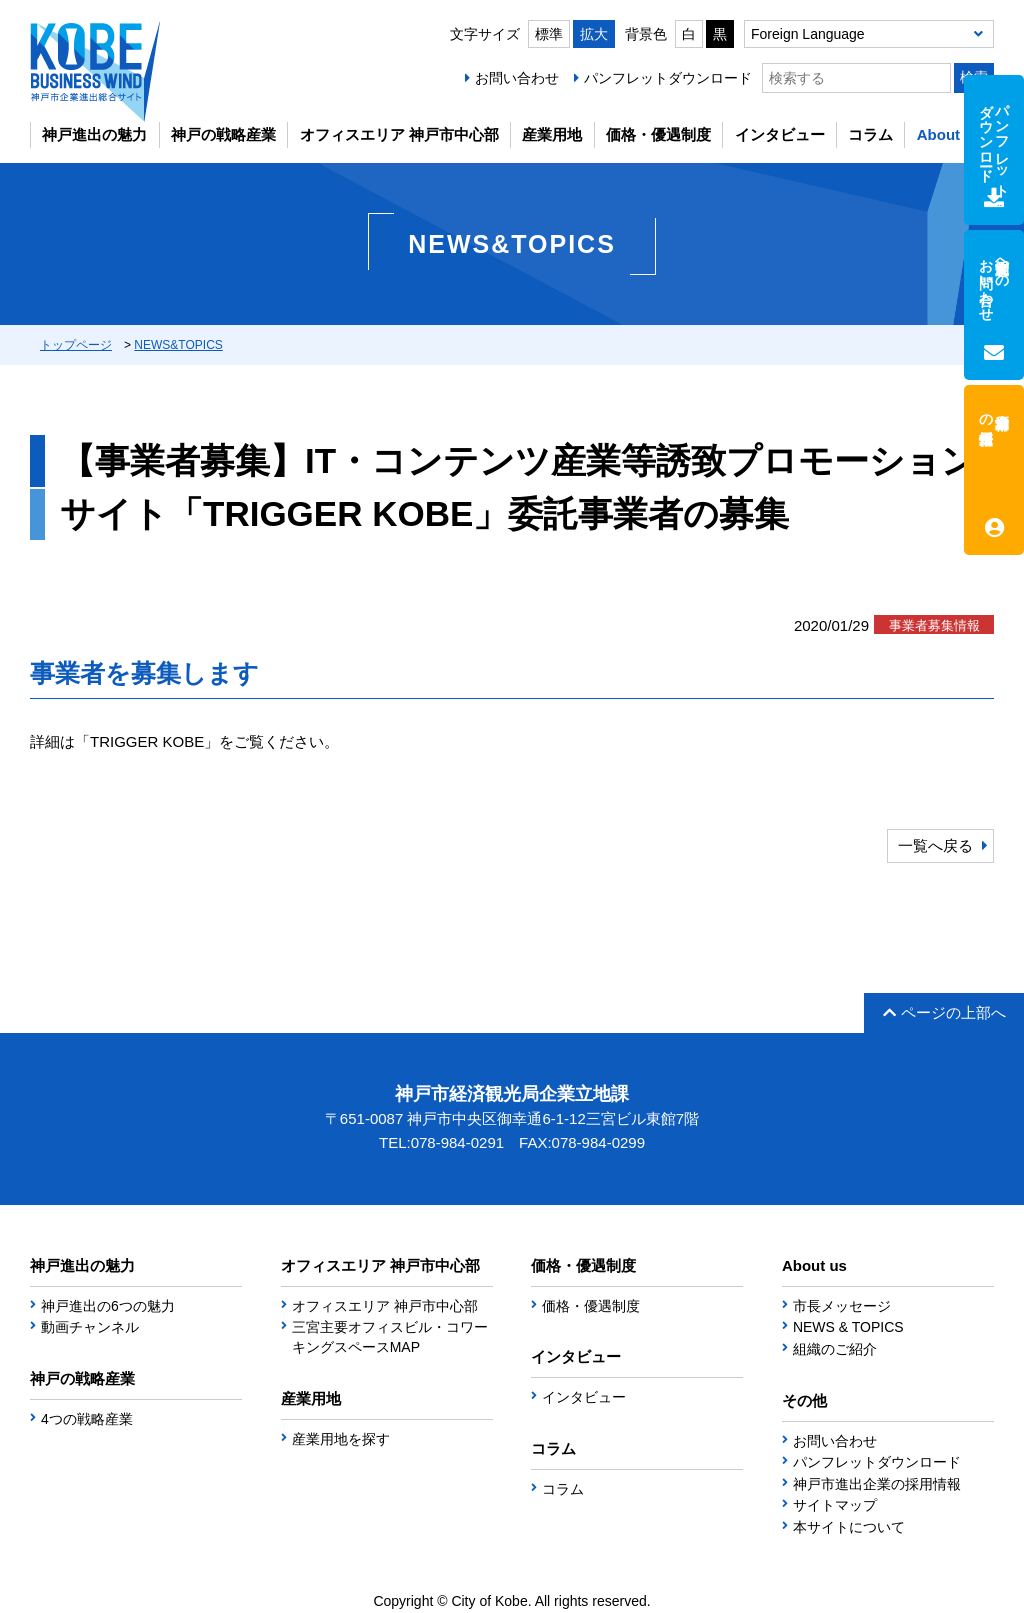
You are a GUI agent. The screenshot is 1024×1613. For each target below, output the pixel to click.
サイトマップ (835, 1505)
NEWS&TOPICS (178, 345)
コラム (870, 134)
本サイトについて (849, 1527)
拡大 (594, 34)
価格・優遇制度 (658, 134)
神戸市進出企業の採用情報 (877, 1484)
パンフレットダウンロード (668, 78)
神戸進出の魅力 (94, 134)
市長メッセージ (842, 1306)
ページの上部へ (944, 1012)
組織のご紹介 (835, 1349)
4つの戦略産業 (87, 1419)
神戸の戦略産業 (223, 134)
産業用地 (552, 134)
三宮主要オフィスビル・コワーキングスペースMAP (390, 1337)
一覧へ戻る (935, 845)
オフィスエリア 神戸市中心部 (399, 134)
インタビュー (780, 134)
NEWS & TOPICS (848, 1327)
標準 (549, 34)
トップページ (76, 345)
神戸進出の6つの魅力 (108, 1306)
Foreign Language (808, 34)
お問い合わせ (517, 78)
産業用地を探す (341, 1439)
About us (949, 134)
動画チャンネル (90, 1327)
